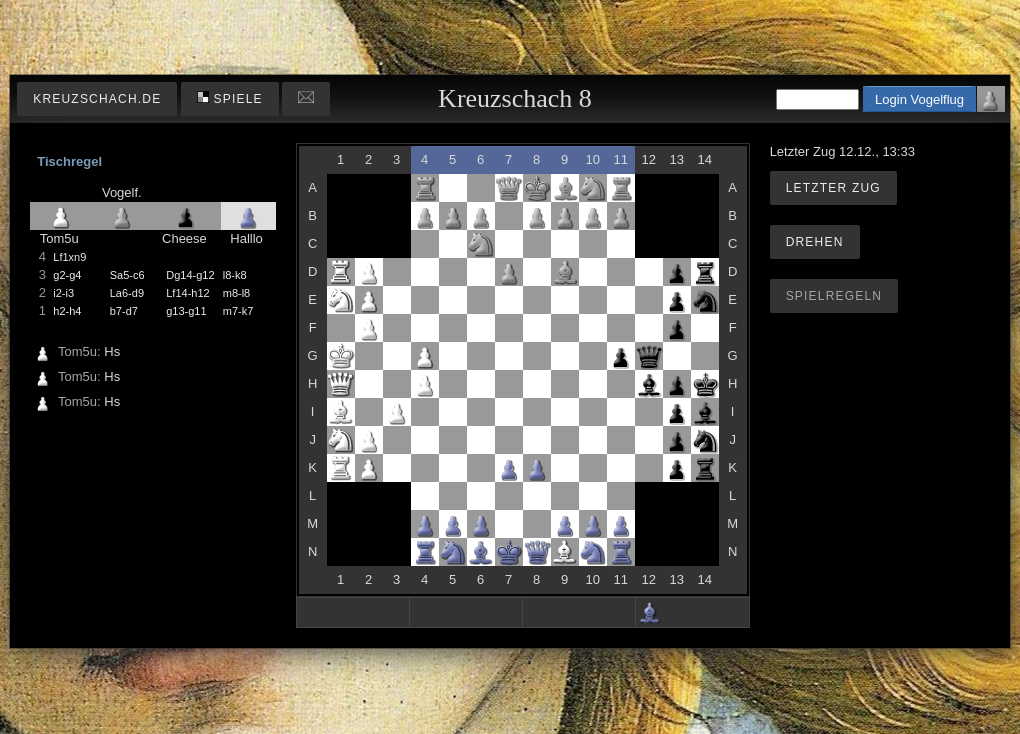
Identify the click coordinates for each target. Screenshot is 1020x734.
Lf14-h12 (187, 293)
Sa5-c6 (127, 275)
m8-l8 (237, 293)
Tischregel (69, 161)
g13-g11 (186, 311)
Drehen (815, 242)
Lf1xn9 (69, 257)
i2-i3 (63, 293)
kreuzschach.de (97, 99)
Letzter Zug (833, 188)
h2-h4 (67, 311)
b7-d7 (124, 311)
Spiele (230, 98)
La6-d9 (127, 293)
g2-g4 (67, 275)
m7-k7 (238, 311)
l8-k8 (235, 275)
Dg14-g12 (190, 275)
